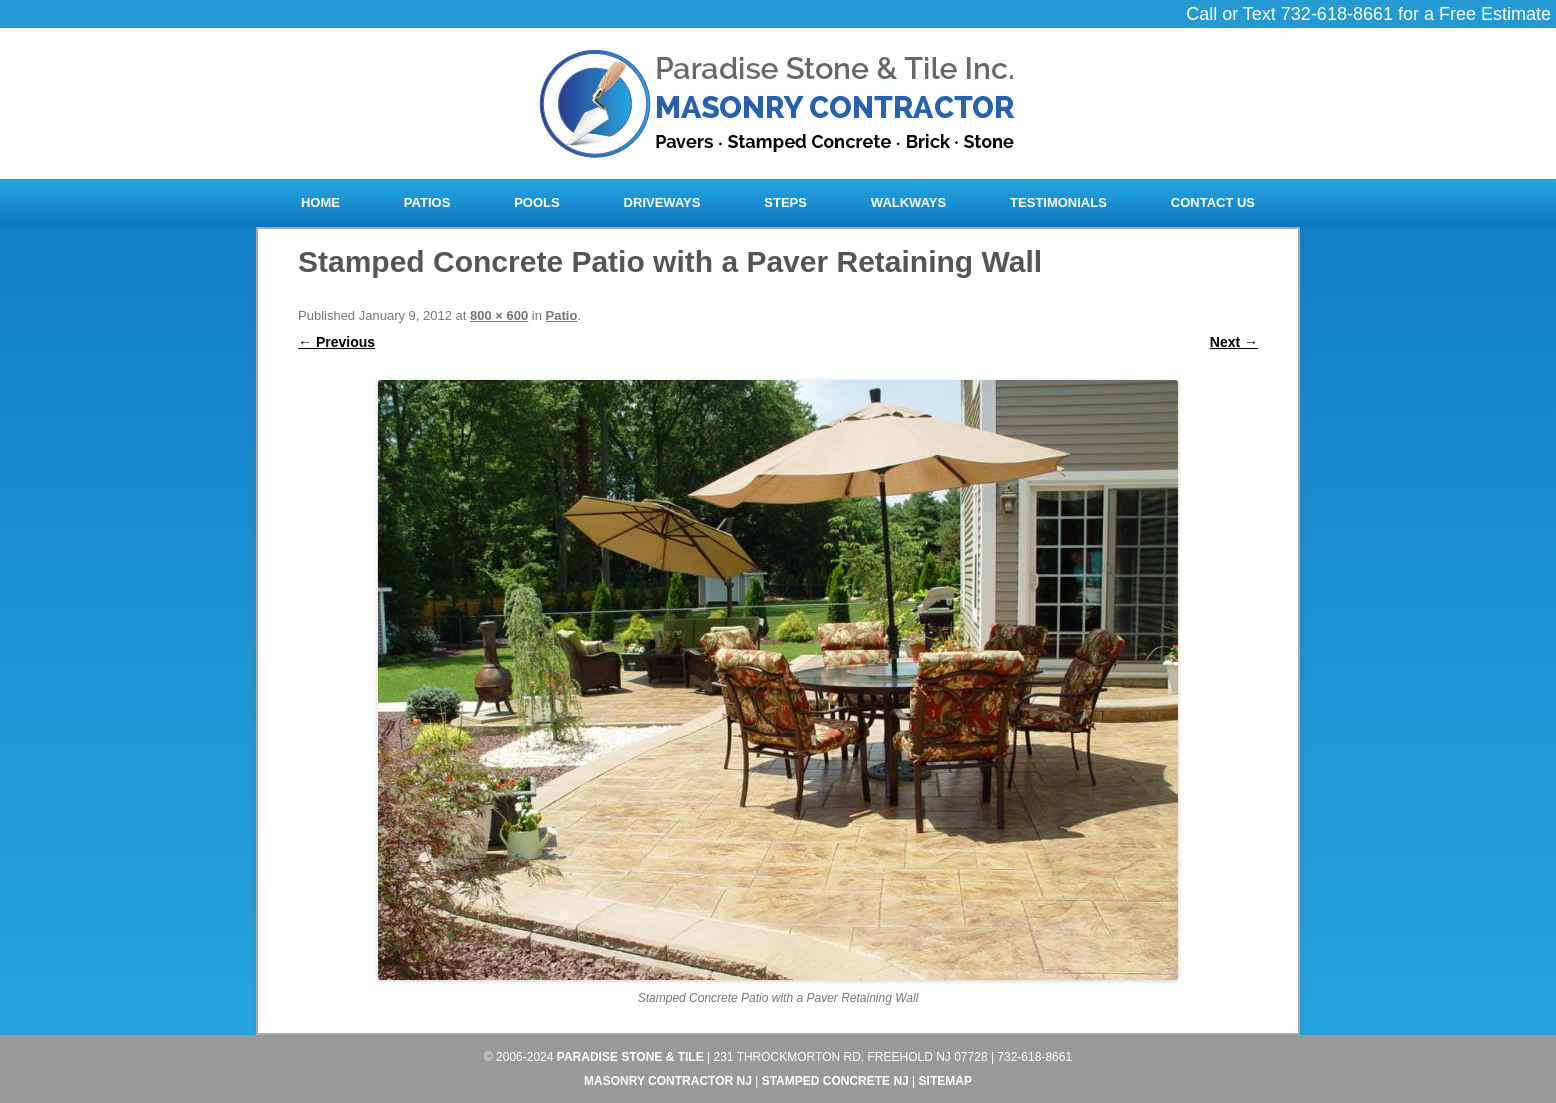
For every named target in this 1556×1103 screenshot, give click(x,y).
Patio (562, 315)
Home (320, 202)
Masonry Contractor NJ (668, 1081)
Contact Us (1213, 202)
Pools (537, 202)
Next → (1234, 342)
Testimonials (1058, 202)
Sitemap (945, 1081)
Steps (785, 202)
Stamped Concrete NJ (835, 1081)
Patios (427, 202)
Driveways (662, 202)
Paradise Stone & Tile (630, 1057)
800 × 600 (499, 315)
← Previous (336, 342)
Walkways (908, 202)
